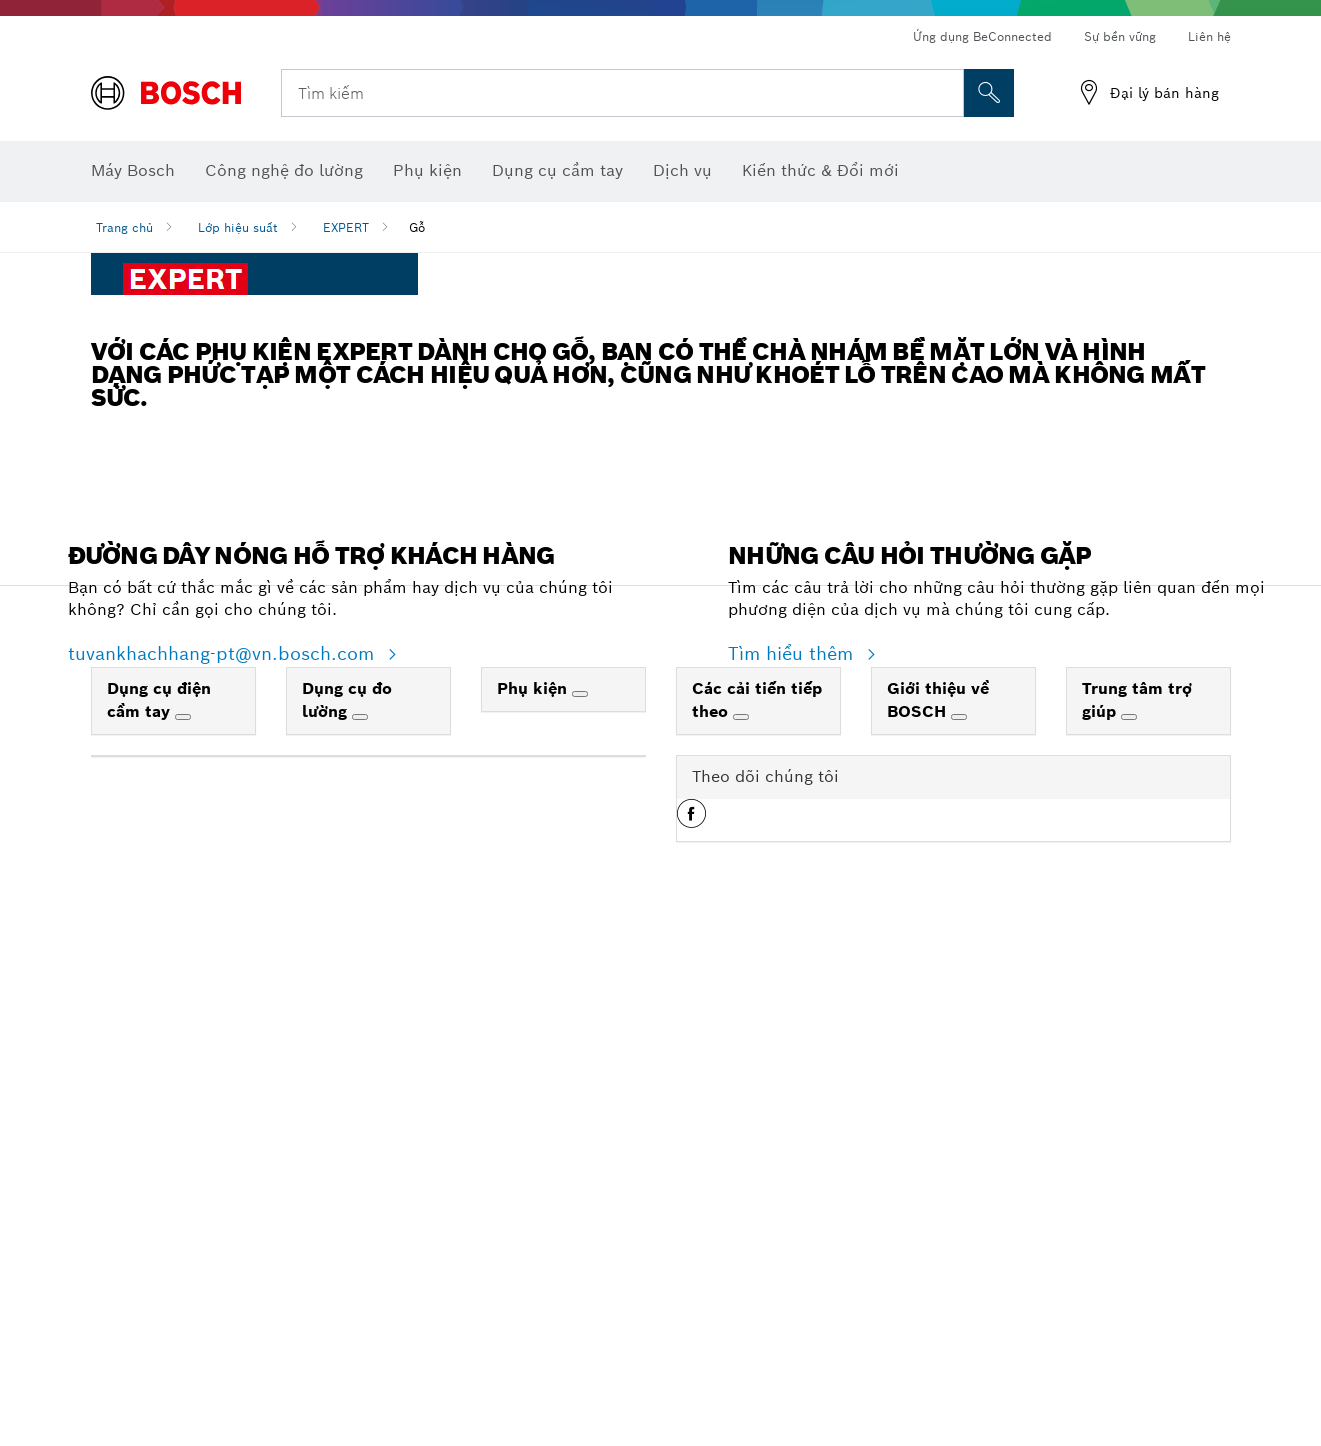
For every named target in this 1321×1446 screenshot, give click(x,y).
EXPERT (346, 227)
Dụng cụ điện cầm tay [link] (159, 1208)
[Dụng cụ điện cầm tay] (183, 1225)
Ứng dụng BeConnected (982, 36)
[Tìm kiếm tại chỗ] (989, 93)
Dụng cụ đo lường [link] (347, 1208)
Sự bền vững (1120, 36)
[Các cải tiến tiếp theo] (741, 1225)
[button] (691, 1329)
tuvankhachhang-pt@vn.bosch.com (224, 1162)
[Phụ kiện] (580, 1202)
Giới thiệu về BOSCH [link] (938, 1208)
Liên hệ (1209, 36)
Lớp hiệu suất (238, 227)
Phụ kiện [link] (534, 1196)
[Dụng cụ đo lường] (360, 1225)
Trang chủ (124, 227)
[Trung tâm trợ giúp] (1129, 1225)
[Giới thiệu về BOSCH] (959, 1225)
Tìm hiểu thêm (793, 1162)
